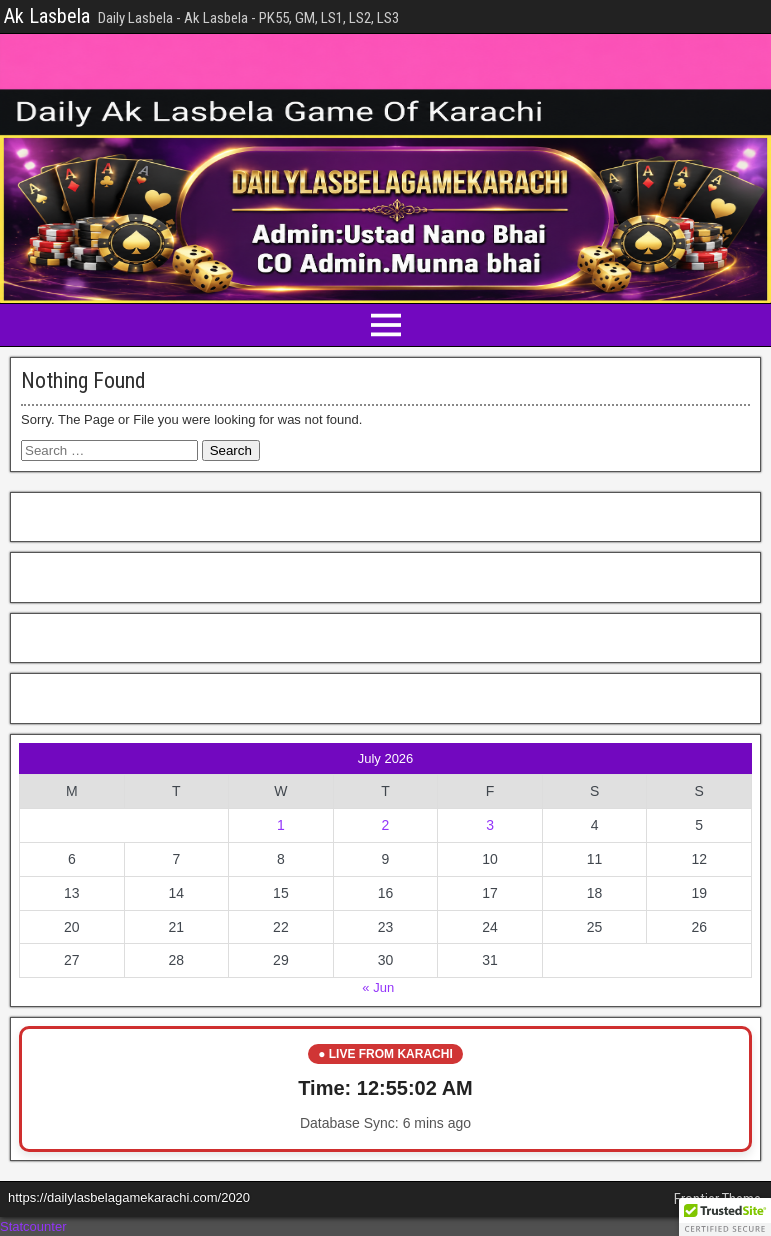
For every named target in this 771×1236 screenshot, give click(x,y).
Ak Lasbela (47, 16)
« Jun (378, 987)
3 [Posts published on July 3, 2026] (490, 825)
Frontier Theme (717, 1199)
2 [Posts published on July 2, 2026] (386, 825)
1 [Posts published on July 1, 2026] (281, 825)
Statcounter (33, 1226)
